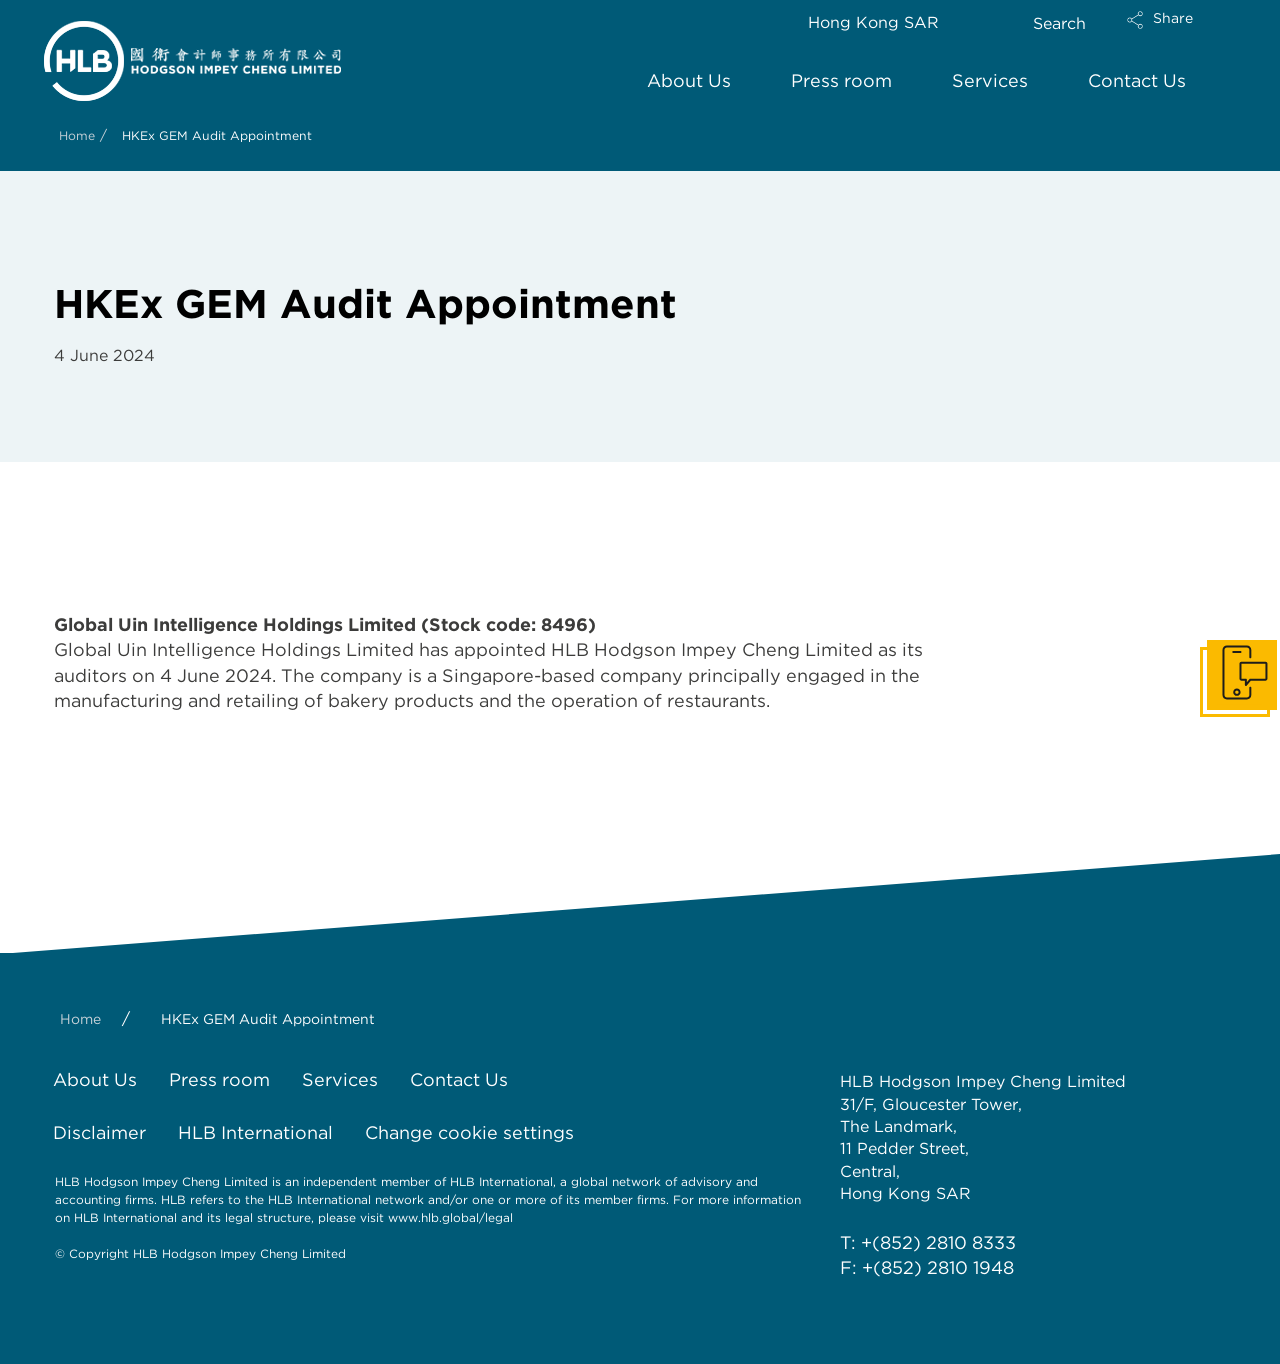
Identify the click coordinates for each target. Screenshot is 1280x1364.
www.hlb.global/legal (450, 1217)
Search (1059, 23)
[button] (1177, 33)
